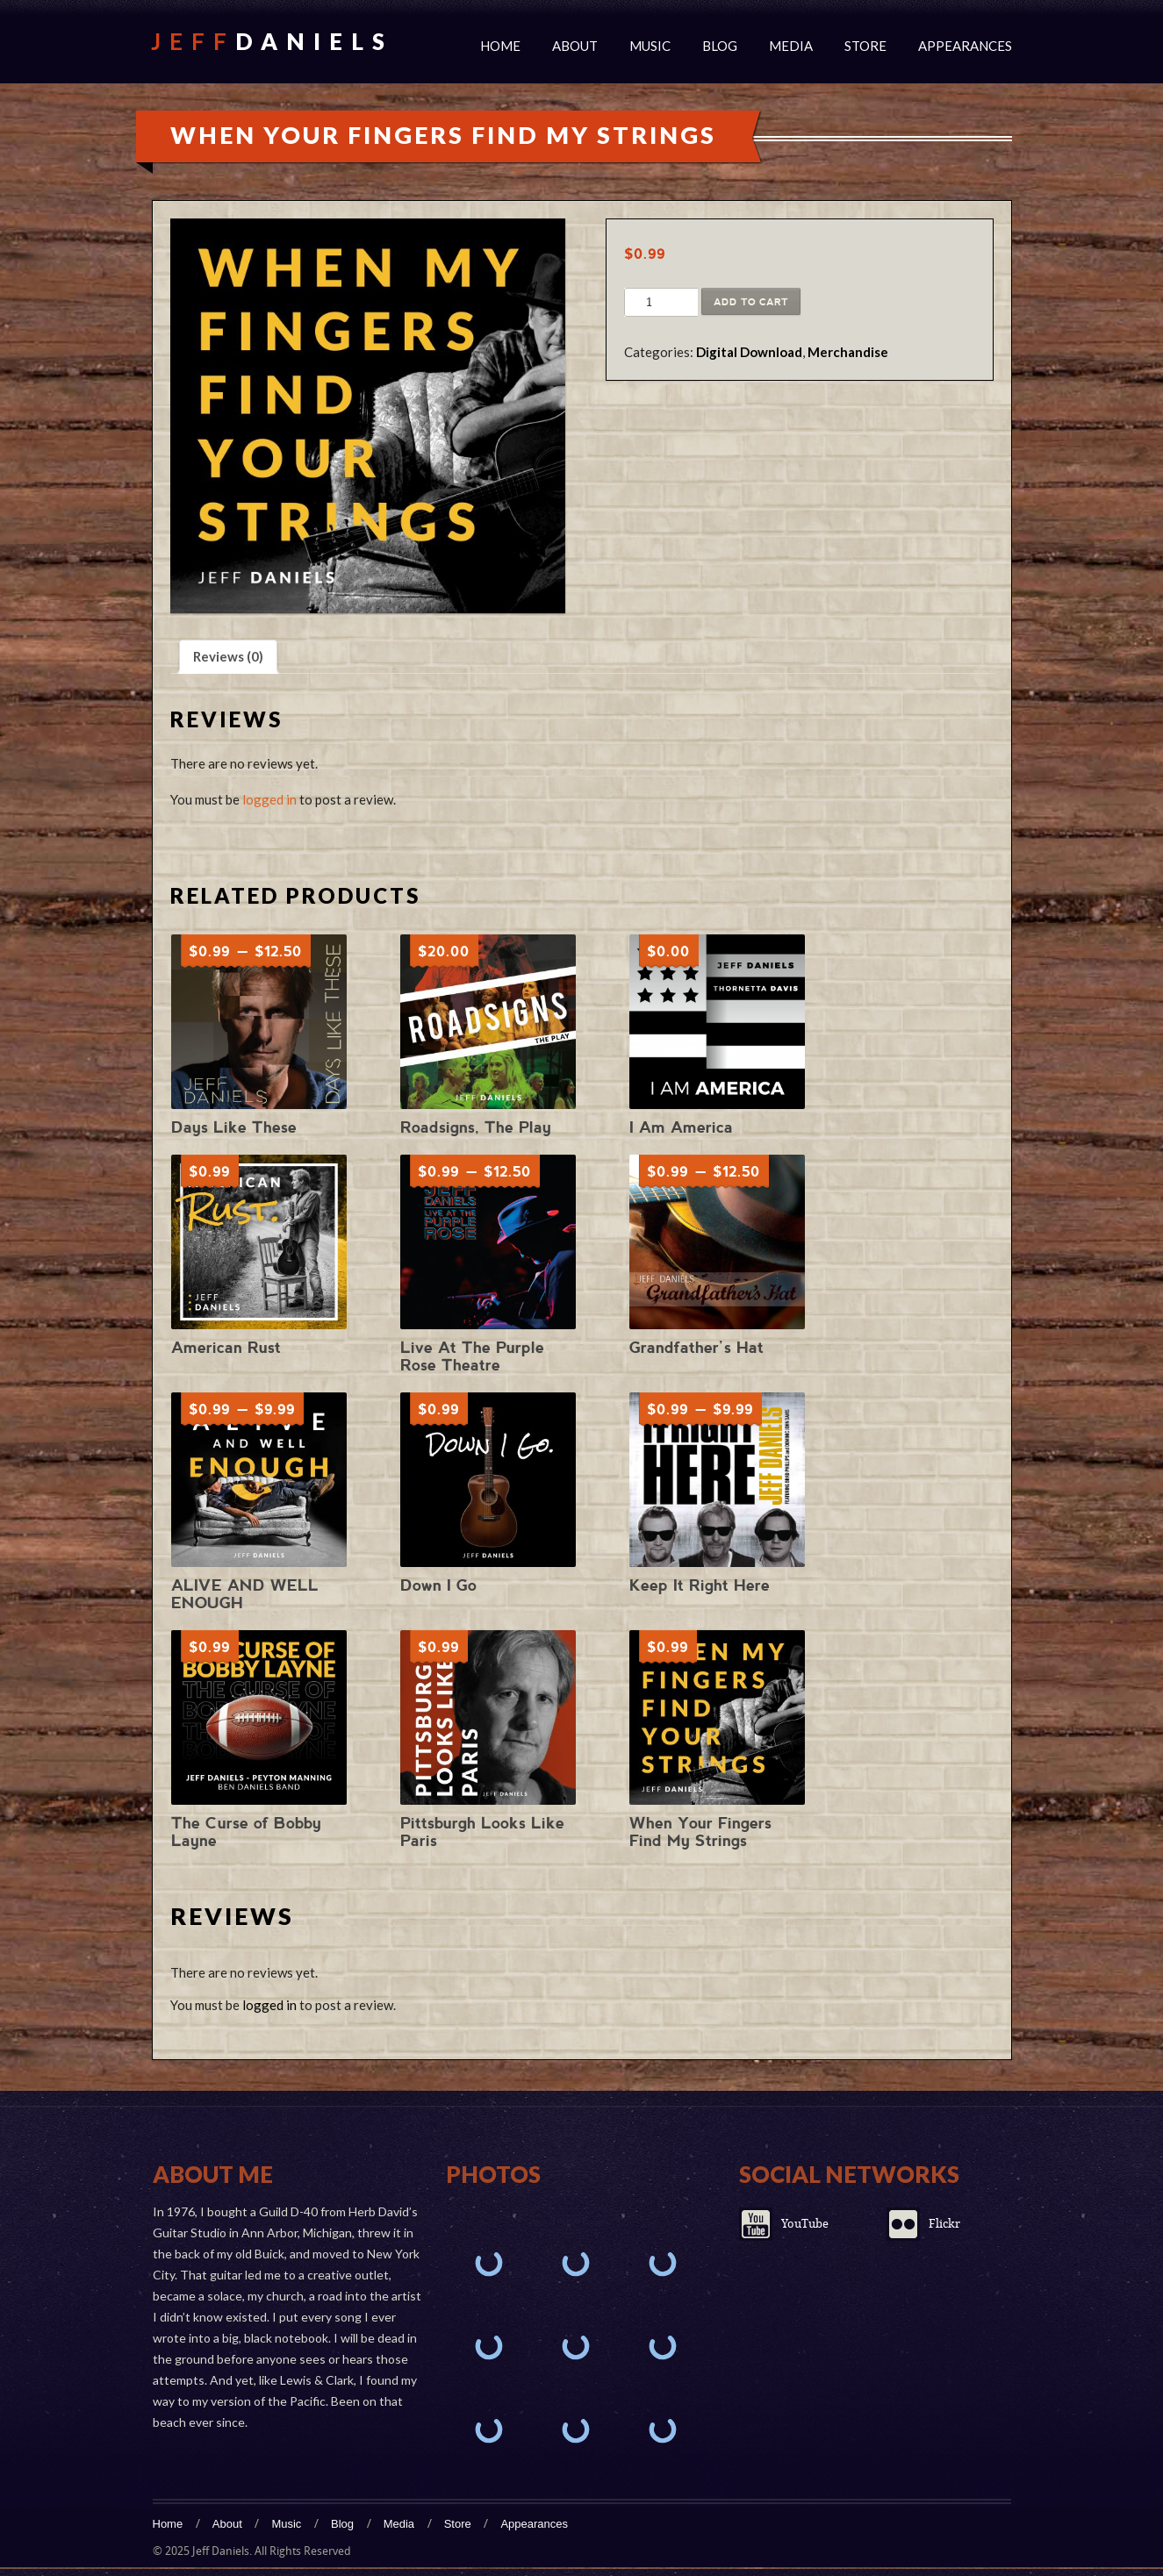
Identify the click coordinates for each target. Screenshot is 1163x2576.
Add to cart (751, 302)
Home (500, 46)
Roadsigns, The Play (475, 1127)
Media (791, 46)
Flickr (944, 2223)
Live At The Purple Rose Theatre (472, 1356)
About (575, 46)
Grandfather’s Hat (696, 1347)
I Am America (681, 1127)
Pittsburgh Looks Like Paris (482, 1832)
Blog (719, 46)
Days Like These (234, 1127)
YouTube (805, 2223)
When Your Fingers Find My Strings (700, 1832)
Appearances (965, 46)
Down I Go (438, 1585)
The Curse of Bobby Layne (246, 1832)
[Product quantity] (649, 303)
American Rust (226, 1347)
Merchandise (848, 352)
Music (650, 46)
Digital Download (749, 352)
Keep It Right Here (699, 1585)
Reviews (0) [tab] (228, 656)
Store (865, 46)
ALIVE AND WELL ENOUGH (245, 1594)
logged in (269, 799)
